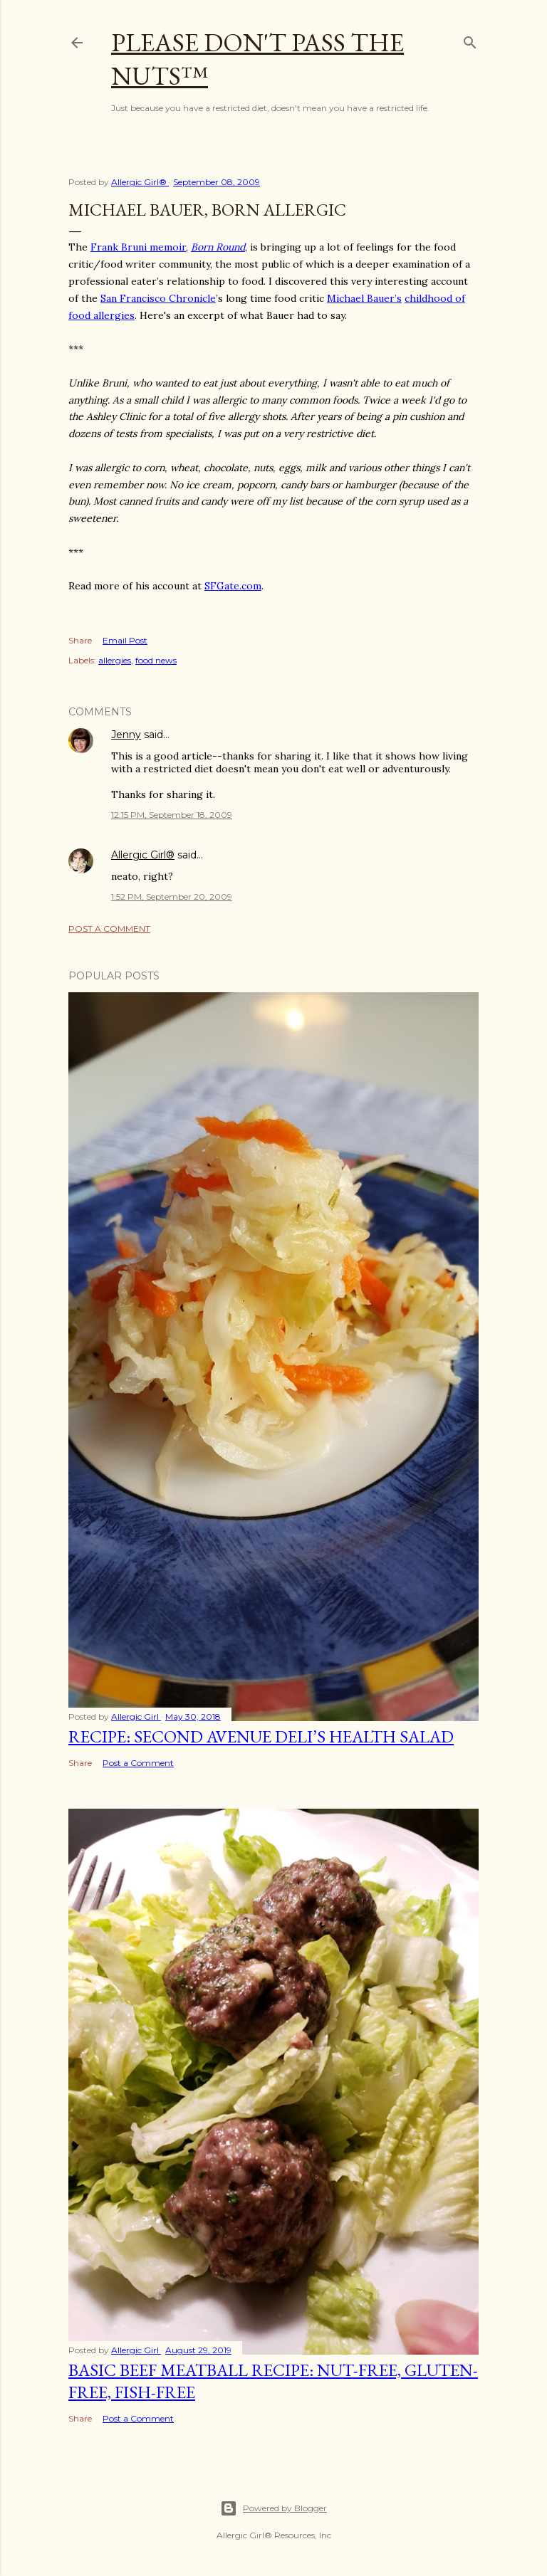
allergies (114, 660)
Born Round (218, 247)
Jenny (126, 734)
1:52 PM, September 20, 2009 (171, 896)
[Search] (470, 39)
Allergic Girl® (142, 854)
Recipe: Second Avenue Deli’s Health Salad (261, 1736)
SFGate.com (232, 585)
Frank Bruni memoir (138, 247)
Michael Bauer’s (364, 298)
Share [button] (80, 640)
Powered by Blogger (273, 2508)
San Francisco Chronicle (158, 298)
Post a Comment (109, 928)
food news (156, 660)
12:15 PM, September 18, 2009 (171, 814)
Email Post (125, 640)
